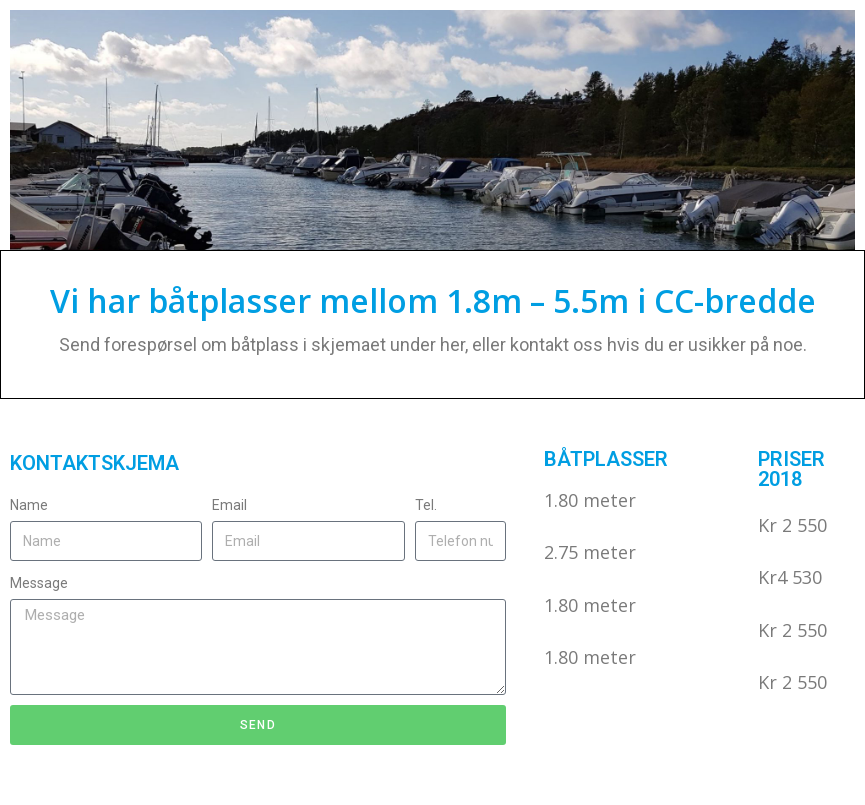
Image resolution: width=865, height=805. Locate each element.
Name (29, 505)
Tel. (426, 505)
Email (229, 505)
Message (39, 583)
